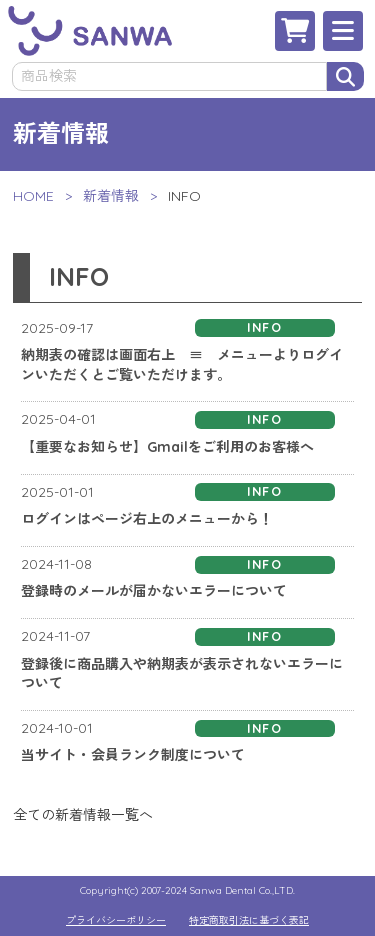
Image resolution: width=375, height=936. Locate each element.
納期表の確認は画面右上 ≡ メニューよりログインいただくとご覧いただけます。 (182, 365)
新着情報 (111, 196)
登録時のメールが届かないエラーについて (154, 591)
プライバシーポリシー (116, 920)
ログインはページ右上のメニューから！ (147, 519)
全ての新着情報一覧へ (83, 815)
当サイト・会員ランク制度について (133, 755)
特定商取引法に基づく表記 (249, 920)
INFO (264, 327)
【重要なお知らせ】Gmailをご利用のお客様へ (167, 447)
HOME (33, 196)
